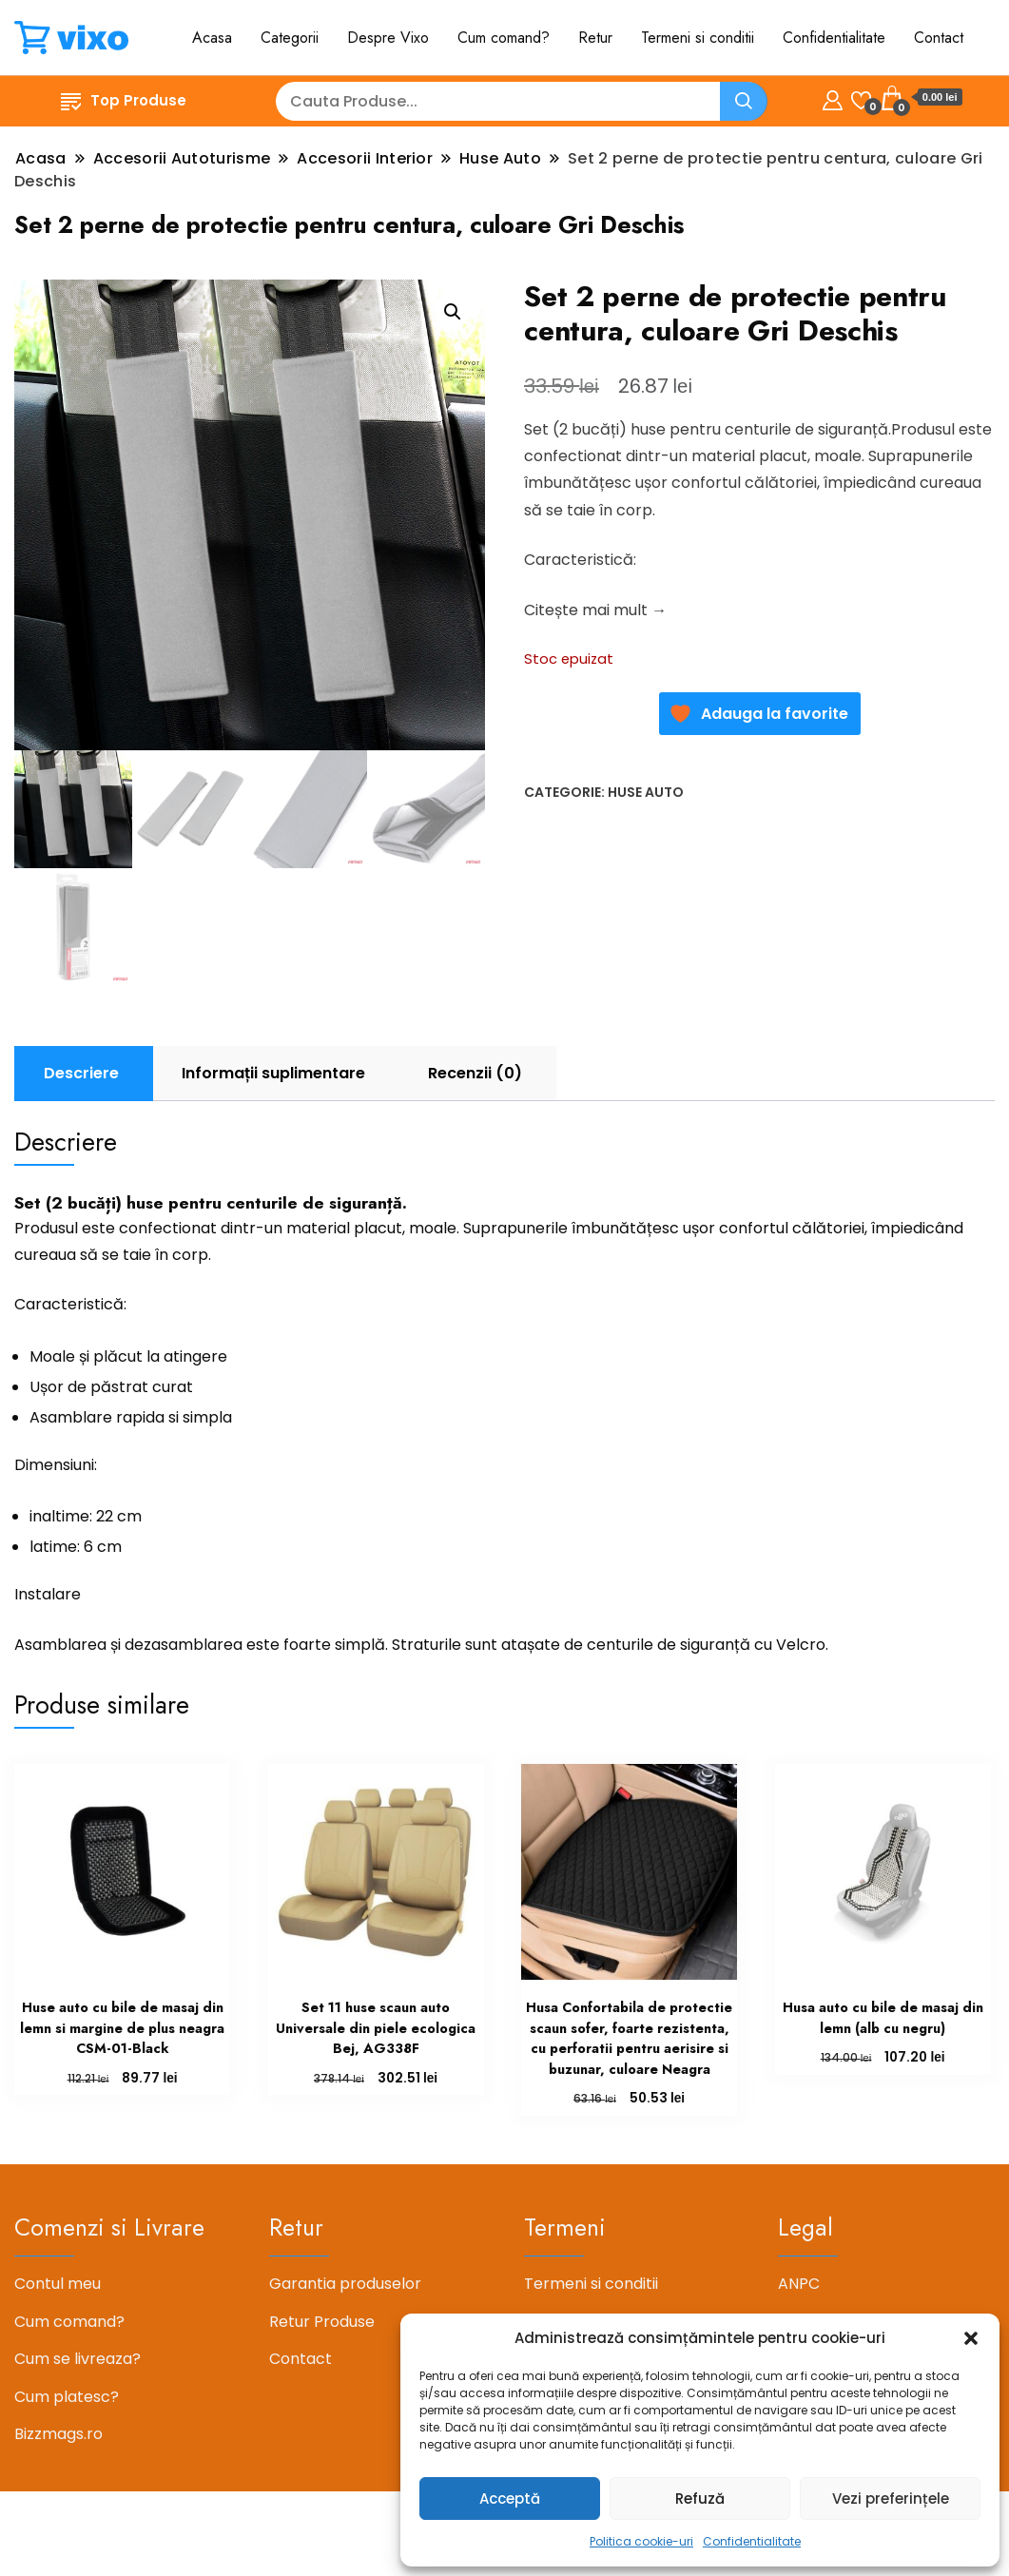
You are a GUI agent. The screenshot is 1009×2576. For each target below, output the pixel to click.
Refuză (700, 2498)
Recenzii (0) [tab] (475, 1073)
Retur (595, 37)
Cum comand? (503, 37)
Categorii (290, 37)
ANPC (799, 2284)
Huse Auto (646, 792)
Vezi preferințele (890, 2498)
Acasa (212, 37)
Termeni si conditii (697, 37)
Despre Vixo (388, 37)
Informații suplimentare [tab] (273, 1073)
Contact (938, 37)
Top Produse (123, 100)
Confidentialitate (752, 2541)
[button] (970, 2338)
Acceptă (509, 2498)
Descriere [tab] (81, 1073)
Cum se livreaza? (77, 2359)
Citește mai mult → (595, 610)
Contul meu (57, 2284)
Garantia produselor (345, 2284)
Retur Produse (322, 2322)
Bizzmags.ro (58, 2434)
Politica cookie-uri (641, 2541)
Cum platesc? (66, 2397)
